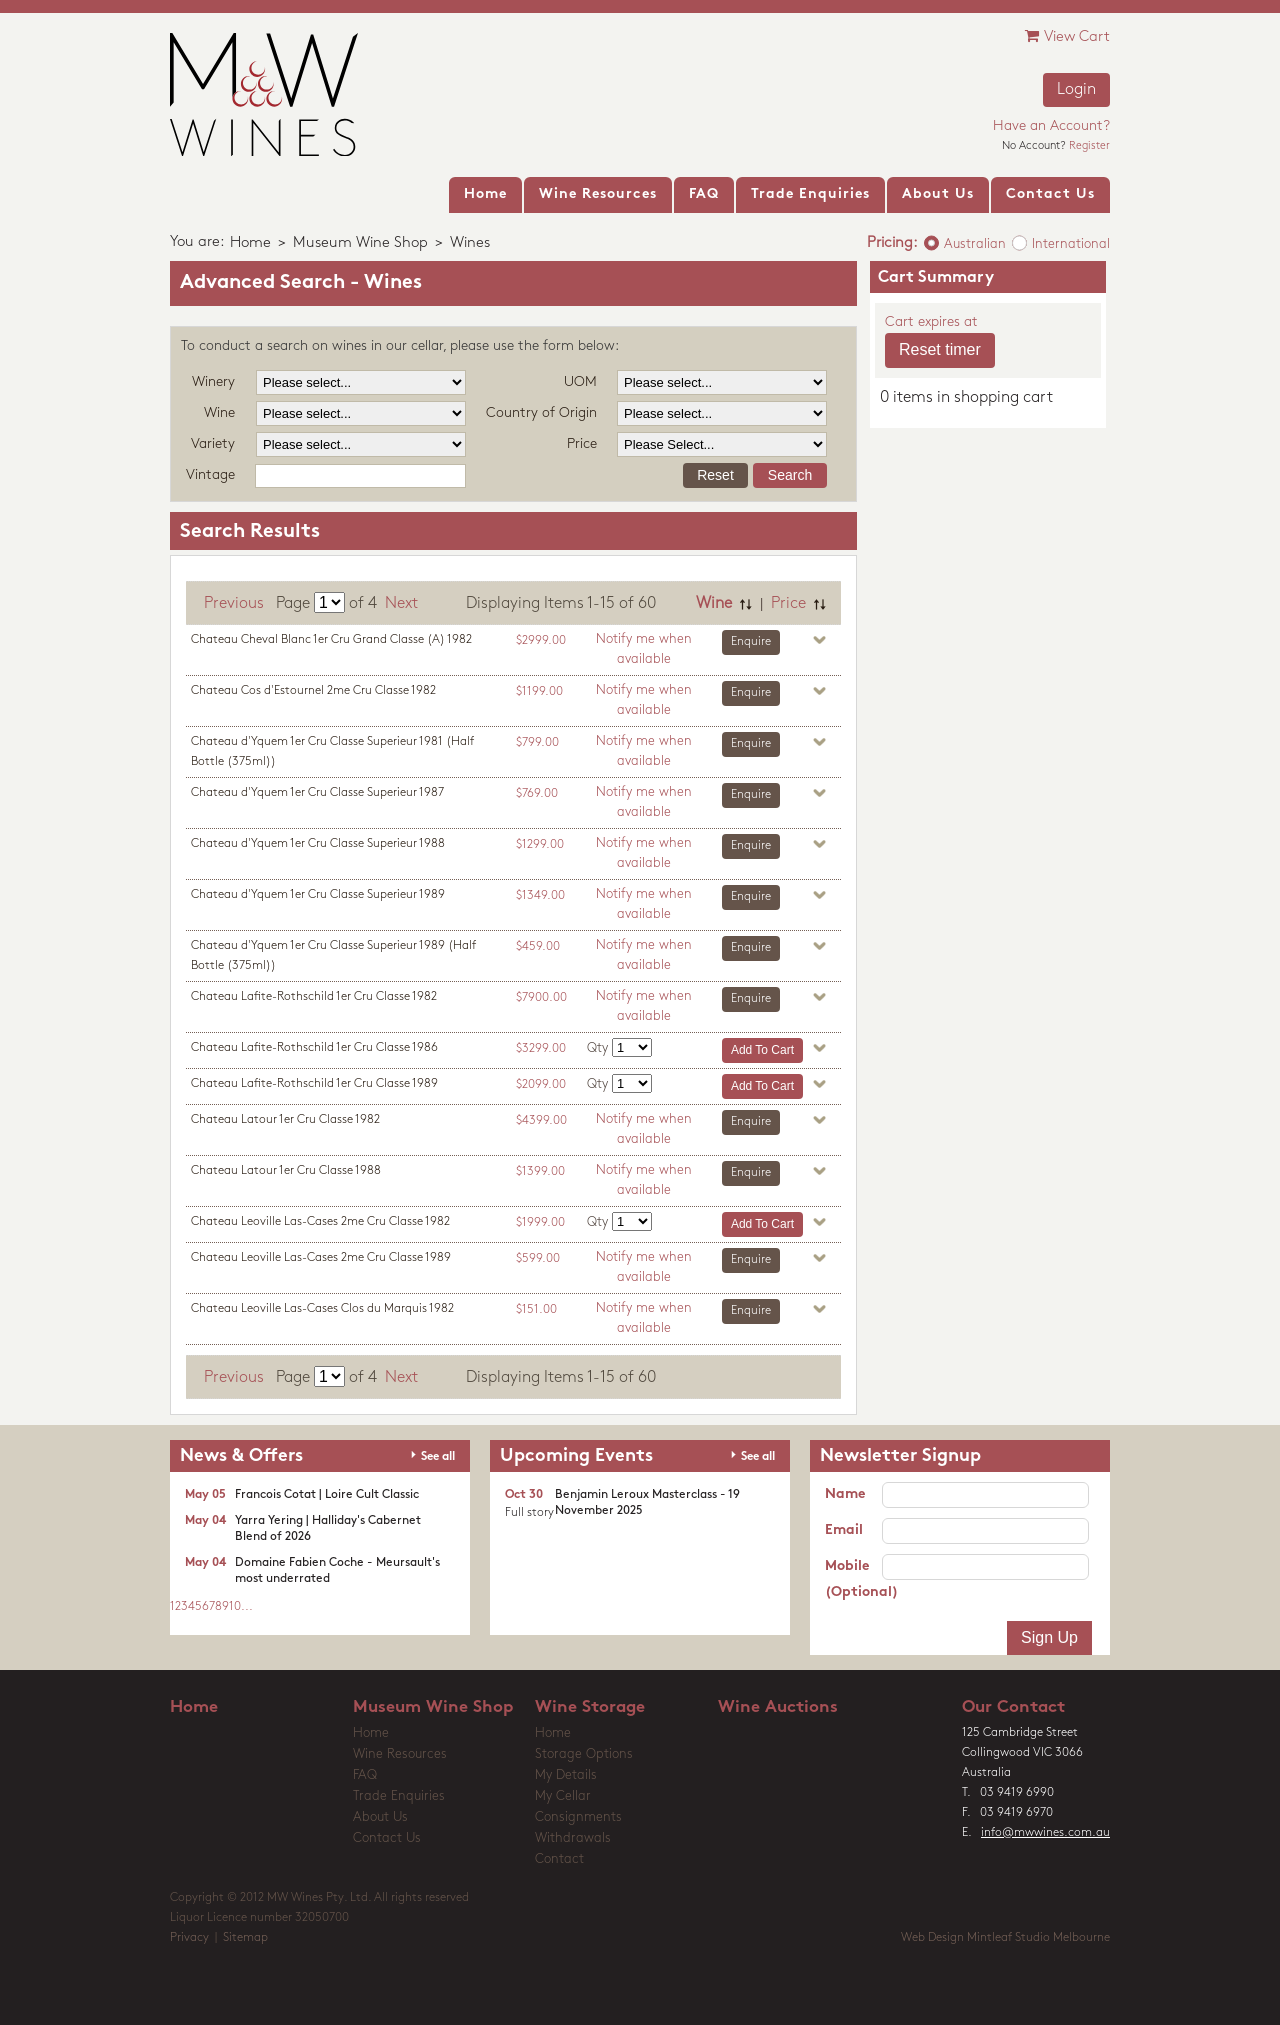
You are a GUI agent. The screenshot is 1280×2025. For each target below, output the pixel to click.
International (1071, 244)
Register (1089, 146)
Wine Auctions (778, 1707)
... (247, 1607)
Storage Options (584, 1754)
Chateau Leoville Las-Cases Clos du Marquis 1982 (322, 1309)
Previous (234, 604)
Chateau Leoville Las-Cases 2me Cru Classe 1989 (321, 1258)
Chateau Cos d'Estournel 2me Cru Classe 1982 (313, 691)
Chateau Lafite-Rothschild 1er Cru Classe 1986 (314, 1048)
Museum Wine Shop (360, 243)
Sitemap (245, 1938)
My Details (566, 1775)
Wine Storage (590, 1707)
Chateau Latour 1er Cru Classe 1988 (286, 1171)
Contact (559, 1859)
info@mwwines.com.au (1045, 1833)
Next (401, 604)
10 (235, 1607)
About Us (380, 1817)
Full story (529, 1513)
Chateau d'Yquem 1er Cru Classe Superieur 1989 (318, 895)
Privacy (189, 1938)
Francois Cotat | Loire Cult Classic (327, 1495)
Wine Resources (400, 1754)
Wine (714, 604)
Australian (975, 244)
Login (1076, 90)
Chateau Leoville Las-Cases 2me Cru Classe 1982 (320, 1222)
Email (844, 1530)
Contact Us (387, 1838)
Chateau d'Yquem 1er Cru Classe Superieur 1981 (332, 752)
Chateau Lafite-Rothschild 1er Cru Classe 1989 (314, 1084)
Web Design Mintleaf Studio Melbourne (1005, 1938)
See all (438, 1457)
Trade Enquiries (399, 1796)
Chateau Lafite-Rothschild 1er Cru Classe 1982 (314, 997)
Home (250, 243)
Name (845, 1494)
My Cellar (563, 1796)
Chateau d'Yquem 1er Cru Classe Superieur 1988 (318, 844)
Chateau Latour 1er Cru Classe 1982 (285, 1120)
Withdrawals (573, 1838)
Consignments (578, 1817)
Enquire (751, 642)
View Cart (1067, 36)
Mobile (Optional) (853, 1579)
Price (788, 604)
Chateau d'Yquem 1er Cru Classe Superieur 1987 (317, 793)
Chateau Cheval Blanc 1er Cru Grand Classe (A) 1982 (331, 640)
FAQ (365, 1775)
